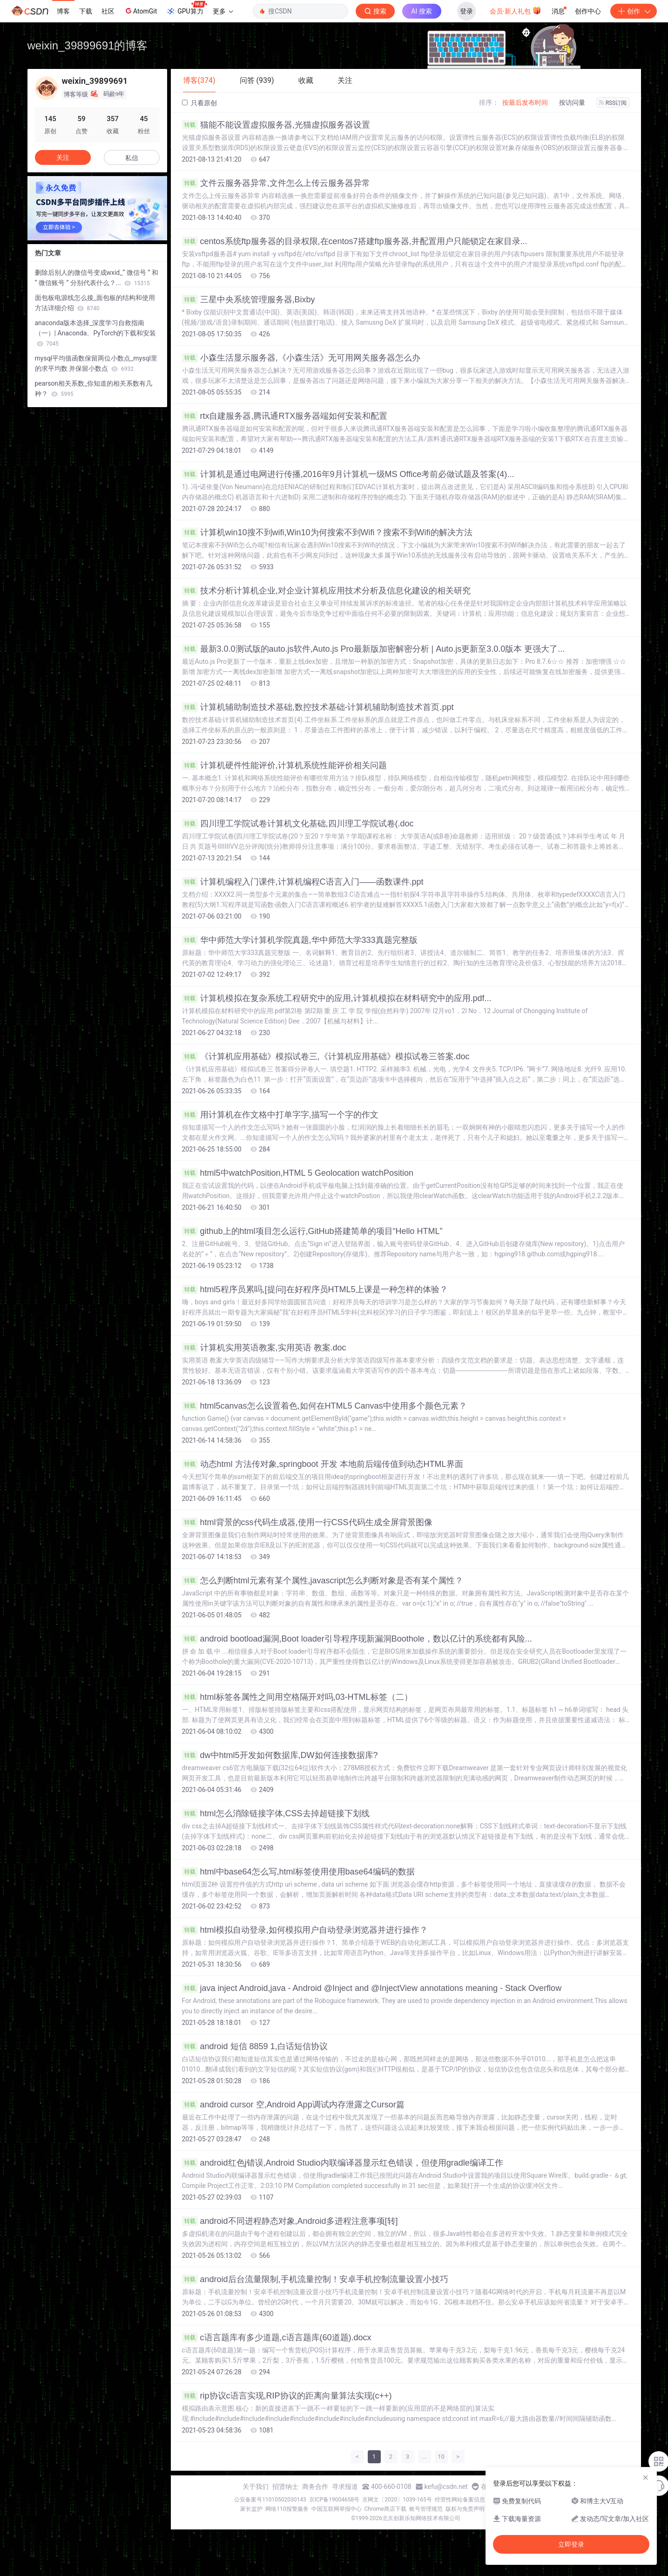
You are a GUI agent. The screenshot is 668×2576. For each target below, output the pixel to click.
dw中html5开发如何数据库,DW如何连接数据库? (280, 1755)
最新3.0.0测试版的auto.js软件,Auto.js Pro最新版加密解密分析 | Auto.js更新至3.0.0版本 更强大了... (373, 649)
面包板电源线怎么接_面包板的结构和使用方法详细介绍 (95, 303)
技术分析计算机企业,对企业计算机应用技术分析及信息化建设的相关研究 (326, 590)
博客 (63, 11)
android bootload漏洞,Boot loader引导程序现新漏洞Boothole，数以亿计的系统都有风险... (357, 1638)
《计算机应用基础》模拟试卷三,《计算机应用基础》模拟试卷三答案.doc (326, 1056)
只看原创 (199, 103)
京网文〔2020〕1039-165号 (397, 2499)
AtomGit (140, 11)
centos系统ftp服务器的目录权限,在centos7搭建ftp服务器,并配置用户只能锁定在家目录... (354, 241)
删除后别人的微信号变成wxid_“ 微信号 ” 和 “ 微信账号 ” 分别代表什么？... (96, 277)
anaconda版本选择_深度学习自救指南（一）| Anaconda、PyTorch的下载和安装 (95, 333)
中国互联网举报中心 (336, 2509)
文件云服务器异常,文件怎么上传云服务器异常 (276, 183)
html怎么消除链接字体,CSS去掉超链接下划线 (276, 1813)
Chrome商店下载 (385, 2509)
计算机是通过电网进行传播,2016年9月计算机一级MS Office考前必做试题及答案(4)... (348, 474)
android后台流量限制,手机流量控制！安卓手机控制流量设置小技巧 (315, 2279)
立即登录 (571, 2544)
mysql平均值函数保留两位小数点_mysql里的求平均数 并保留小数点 (96, 363)
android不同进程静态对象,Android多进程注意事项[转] (290, 2221)
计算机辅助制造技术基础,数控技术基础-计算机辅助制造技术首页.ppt (318, 707)
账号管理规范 (426, 2509)
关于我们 (256, 2486)
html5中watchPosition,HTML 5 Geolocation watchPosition (298, 1173)
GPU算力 (186, 8)
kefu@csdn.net (446, 2486)
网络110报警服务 (286, 2509)
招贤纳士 (285, 2486)
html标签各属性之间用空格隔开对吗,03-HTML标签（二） (297, 1697)
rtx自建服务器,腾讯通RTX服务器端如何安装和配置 (285, 416)
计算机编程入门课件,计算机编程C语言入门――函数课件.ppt (303, 881)
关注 (62, 157)
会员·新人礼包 (515, 10)
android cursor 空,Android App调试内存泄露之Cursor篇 (293, 2104)
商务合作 (315, 2486)
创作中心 (588, 11)
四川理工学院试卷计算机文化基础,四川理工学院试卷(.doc (298, 823)
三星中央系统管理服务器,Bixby (248, 299)
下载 (85, 11)
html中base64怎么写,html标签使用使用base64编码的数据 (298, 1871)
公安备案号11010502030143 (270, 2499)
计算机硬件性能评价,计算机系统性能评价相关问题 (284, 765)
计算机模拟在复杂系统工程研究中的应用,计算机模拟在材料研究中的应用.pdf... (337, 998)
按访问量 (572, 102)
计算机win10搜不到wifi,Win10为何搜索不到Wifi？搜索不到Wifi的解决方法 (327, 532)
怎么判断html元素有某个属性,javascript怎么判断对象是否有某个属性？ (322, 1580)
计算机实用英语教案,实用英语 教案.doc (264, 1347)
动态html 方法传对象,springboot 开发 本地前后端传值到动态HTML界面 (322, 1464)
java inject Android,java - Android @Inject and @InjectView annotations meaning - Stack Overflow (372, 1988)
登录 (466, 11)
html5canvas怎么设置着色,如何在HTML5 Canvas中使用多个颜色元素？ (324, 1406)
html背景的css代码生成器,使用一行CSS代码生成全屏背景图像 (307, 1522)
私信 (131, 158)
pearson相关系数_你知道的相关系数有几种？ (94, 388)
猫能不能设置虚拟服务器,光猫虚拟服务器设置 (276, 124)
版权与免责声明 (465, 2509)
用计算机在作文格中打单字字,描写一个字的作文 (280, 1114)
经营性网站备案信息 (460, 2499)
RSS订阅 (613, 103)
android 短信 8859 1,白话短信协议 (255, 2046)
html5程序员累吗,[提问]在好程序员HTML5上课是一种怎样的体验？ (315, 1289)
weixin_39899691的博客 (87, 45)
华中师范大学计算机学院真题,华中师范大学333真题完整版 (300, 940)
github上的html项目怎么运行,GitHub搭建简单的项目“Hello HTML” (312, 1231)
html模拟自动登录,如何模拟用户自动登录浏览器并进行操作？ (305, 1930)
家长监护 (251, 2509)
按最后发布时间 (525, 102)
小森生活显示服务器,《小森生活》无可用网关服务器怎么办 (301, 357)
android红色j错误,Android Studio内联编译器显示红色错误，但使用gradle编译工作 (342, 2162)
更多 (223, 11)
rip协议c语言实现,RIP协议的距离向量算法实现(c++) (287, 2395)
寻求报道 (345, 2486)
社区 (108, 11)
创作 (633, 11)
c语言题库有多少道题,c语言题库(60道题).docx (276, 2337)
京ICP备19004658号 (334, 2499)
